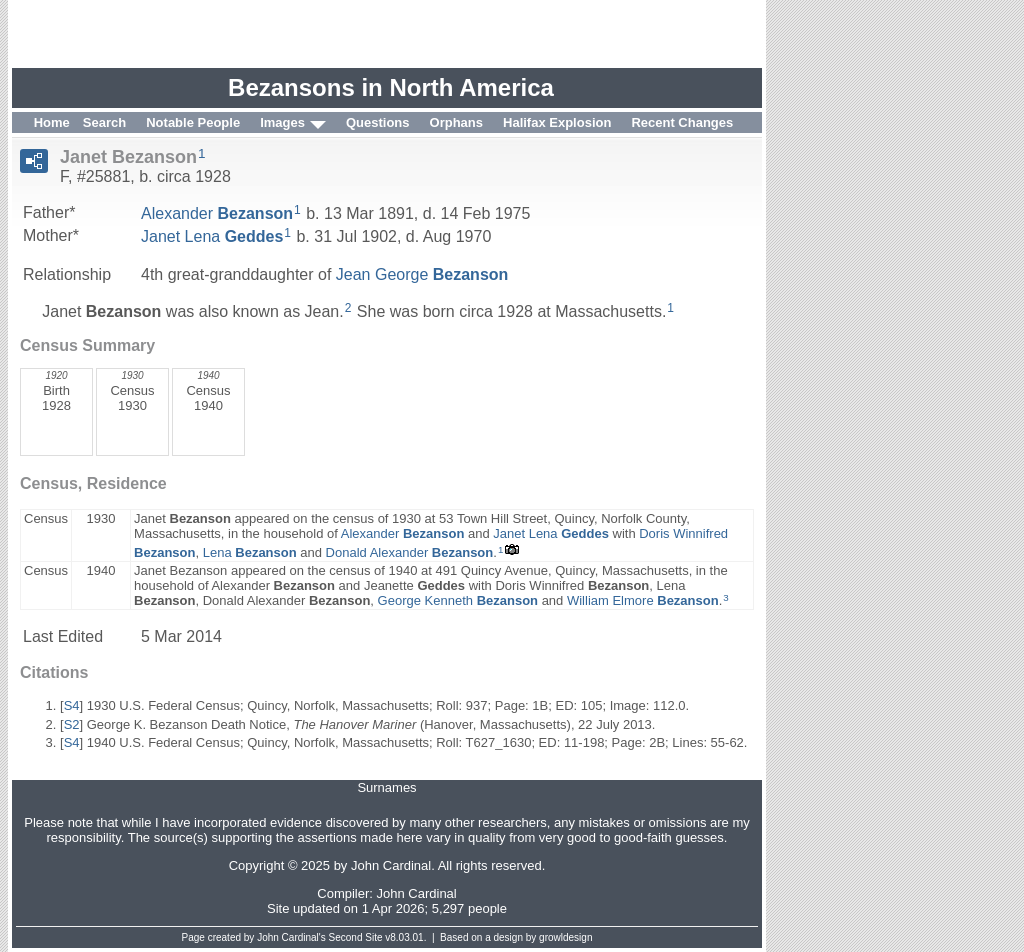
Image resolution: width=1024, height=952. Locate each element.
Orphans (456, 122)
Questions (378, 122)
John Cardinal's (291, 937)
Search (104, 122)
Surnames (386, 787)
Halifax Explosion (557, 122)
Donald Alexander (410, 552)
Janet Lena (212, 236)
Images (282, 122)
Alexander (217, 213)
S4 (72, 705)
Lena (250, 552)
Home (52, 122)
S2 (72, 724)
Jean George (422, 274)
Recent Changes (682, 122)
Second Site (356, 937)
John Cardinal (417, 893)
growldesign (565, 937)
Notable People (193, 122)
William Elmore (643, 600)
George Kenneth (458, 600)
